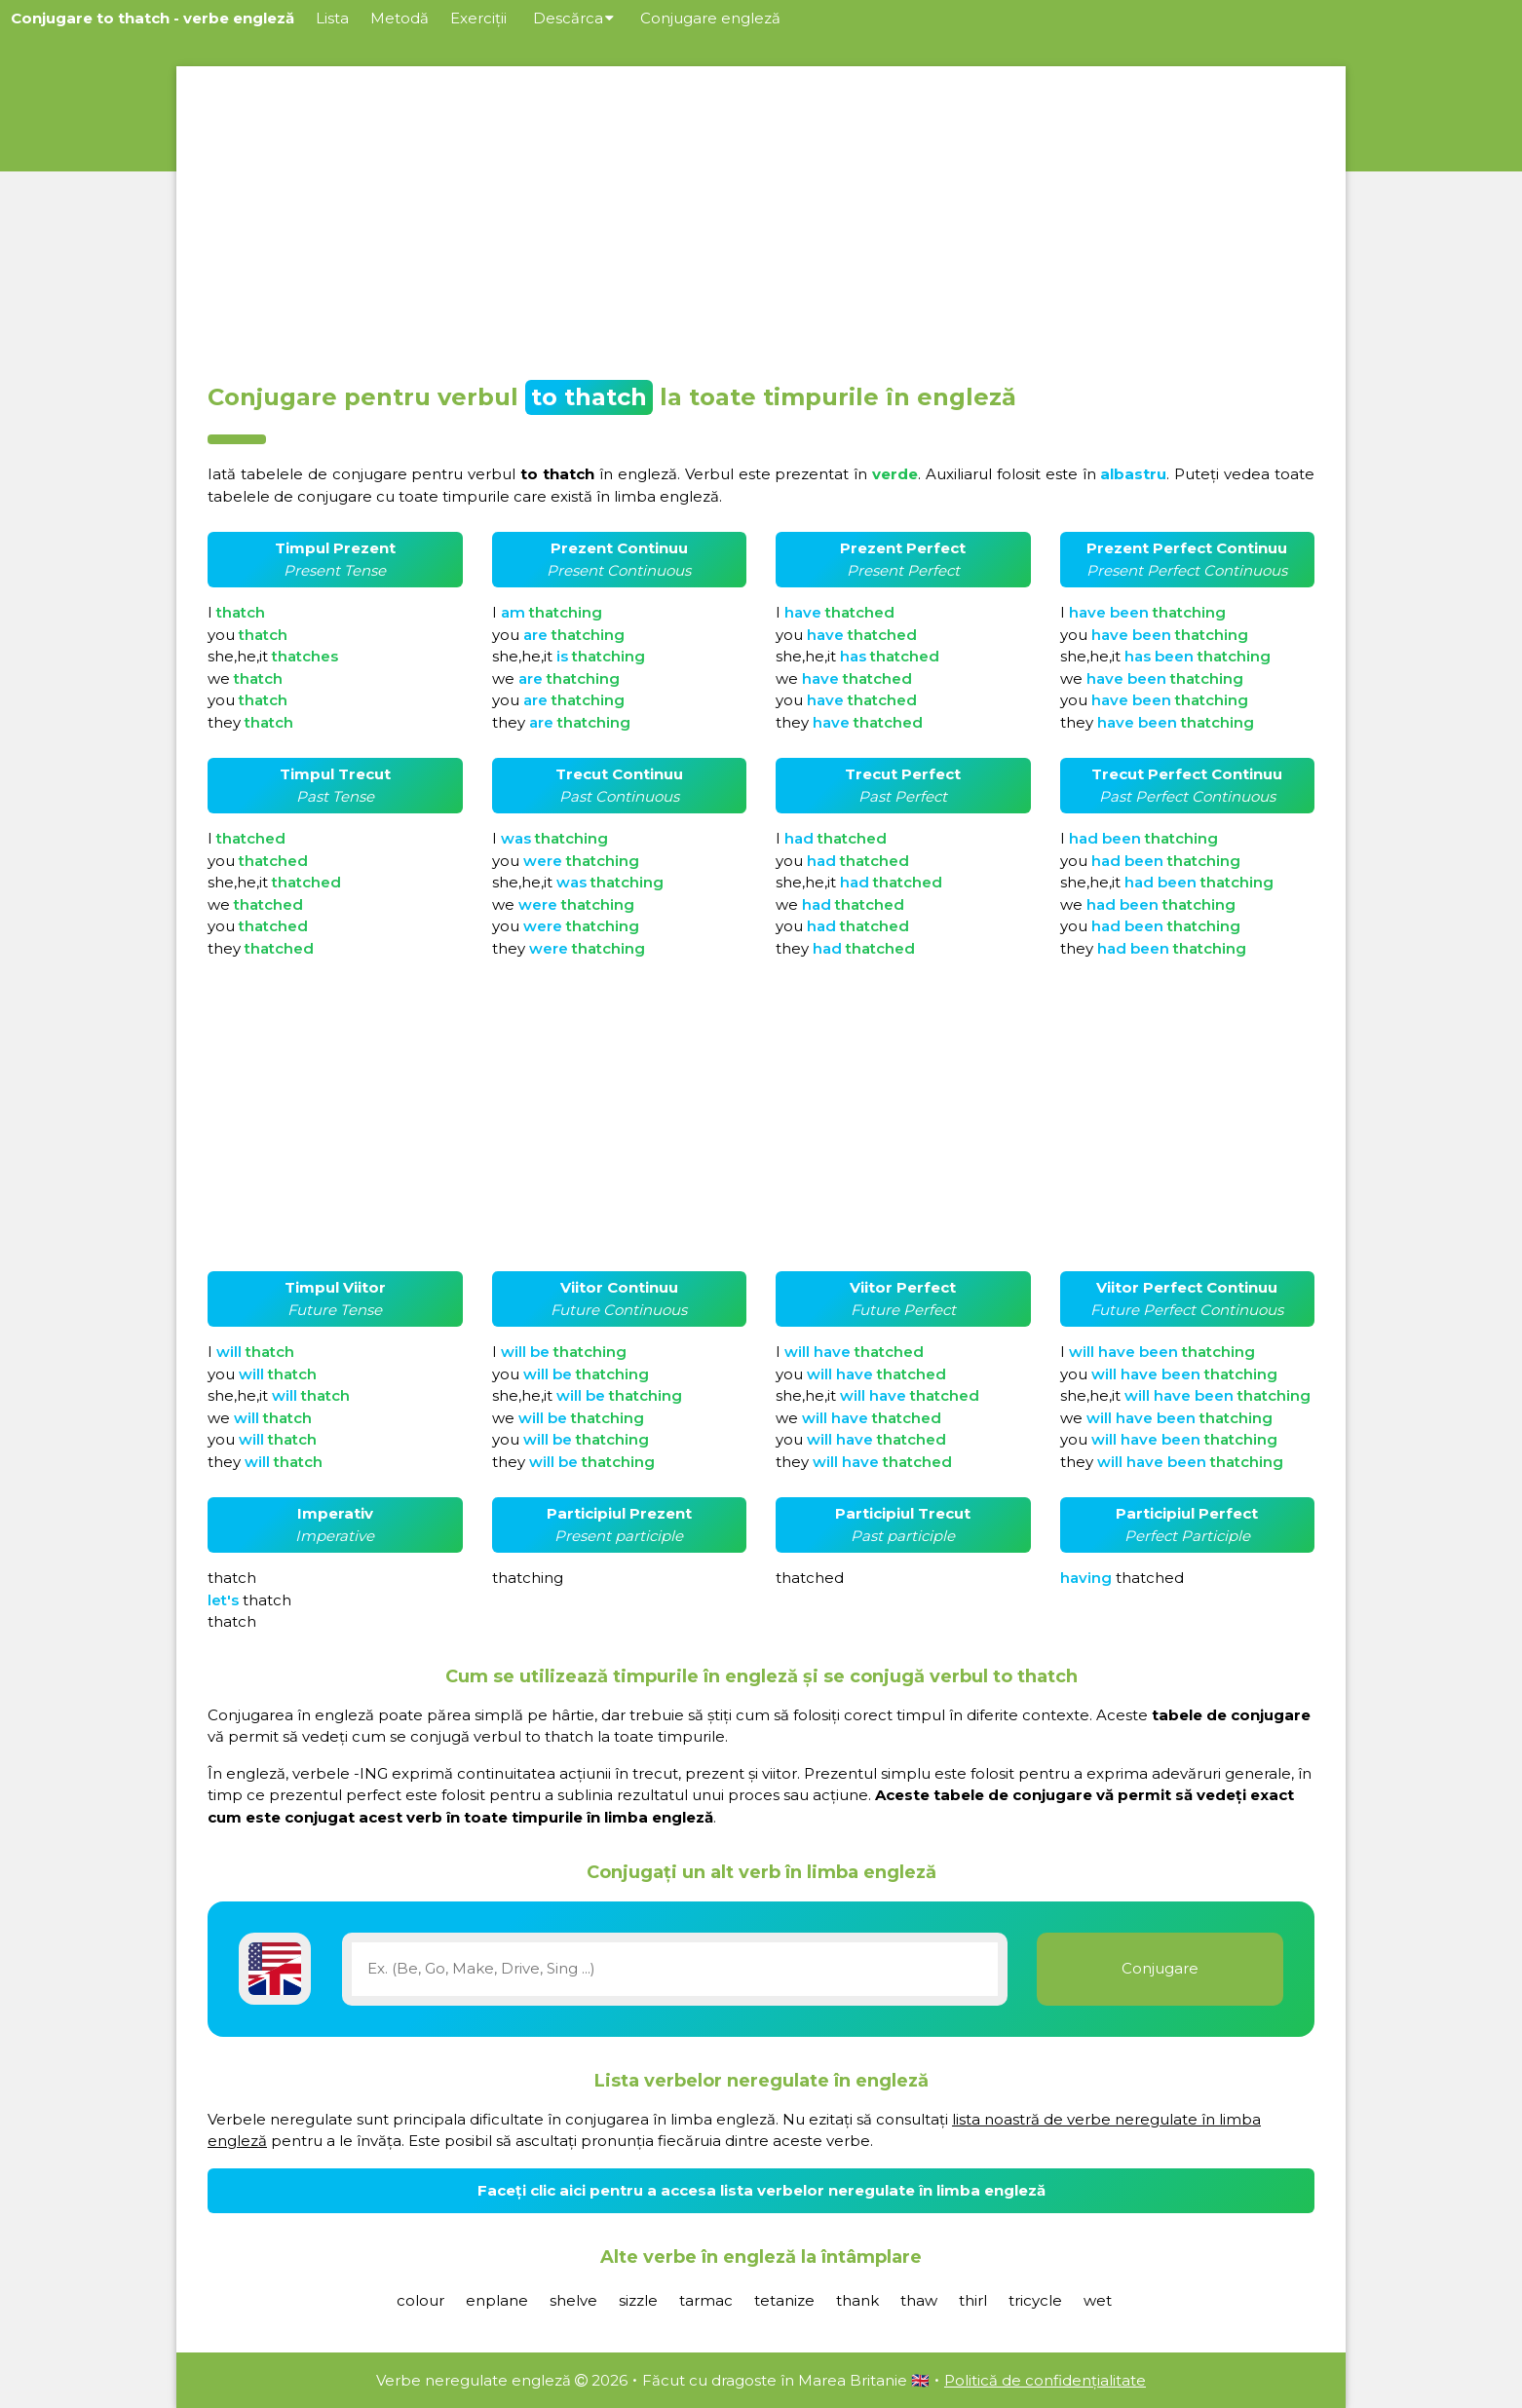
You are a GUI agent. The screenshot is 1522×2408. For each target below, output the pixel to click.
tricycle (1035, 2300)
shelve (573, 2300)
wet (1098, 2300)
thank (857, 2300)
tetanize (784, 2300)
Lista (332, 18)
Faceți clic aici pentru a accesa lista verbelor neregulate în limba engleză (761, 2190)
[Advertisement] (761, 218)
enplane (497, 2300)
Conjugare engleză (710, 18)
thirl (973, 2300)
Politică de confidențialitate (1045, 2380)
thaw (918, 2300)
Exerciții (478, 18)
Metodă (399, 18)
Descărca (573, 18)
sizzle (638, 2300)
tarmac (706, 2300)
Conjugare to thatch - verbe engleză (152, 18)
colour (420, 2300)
